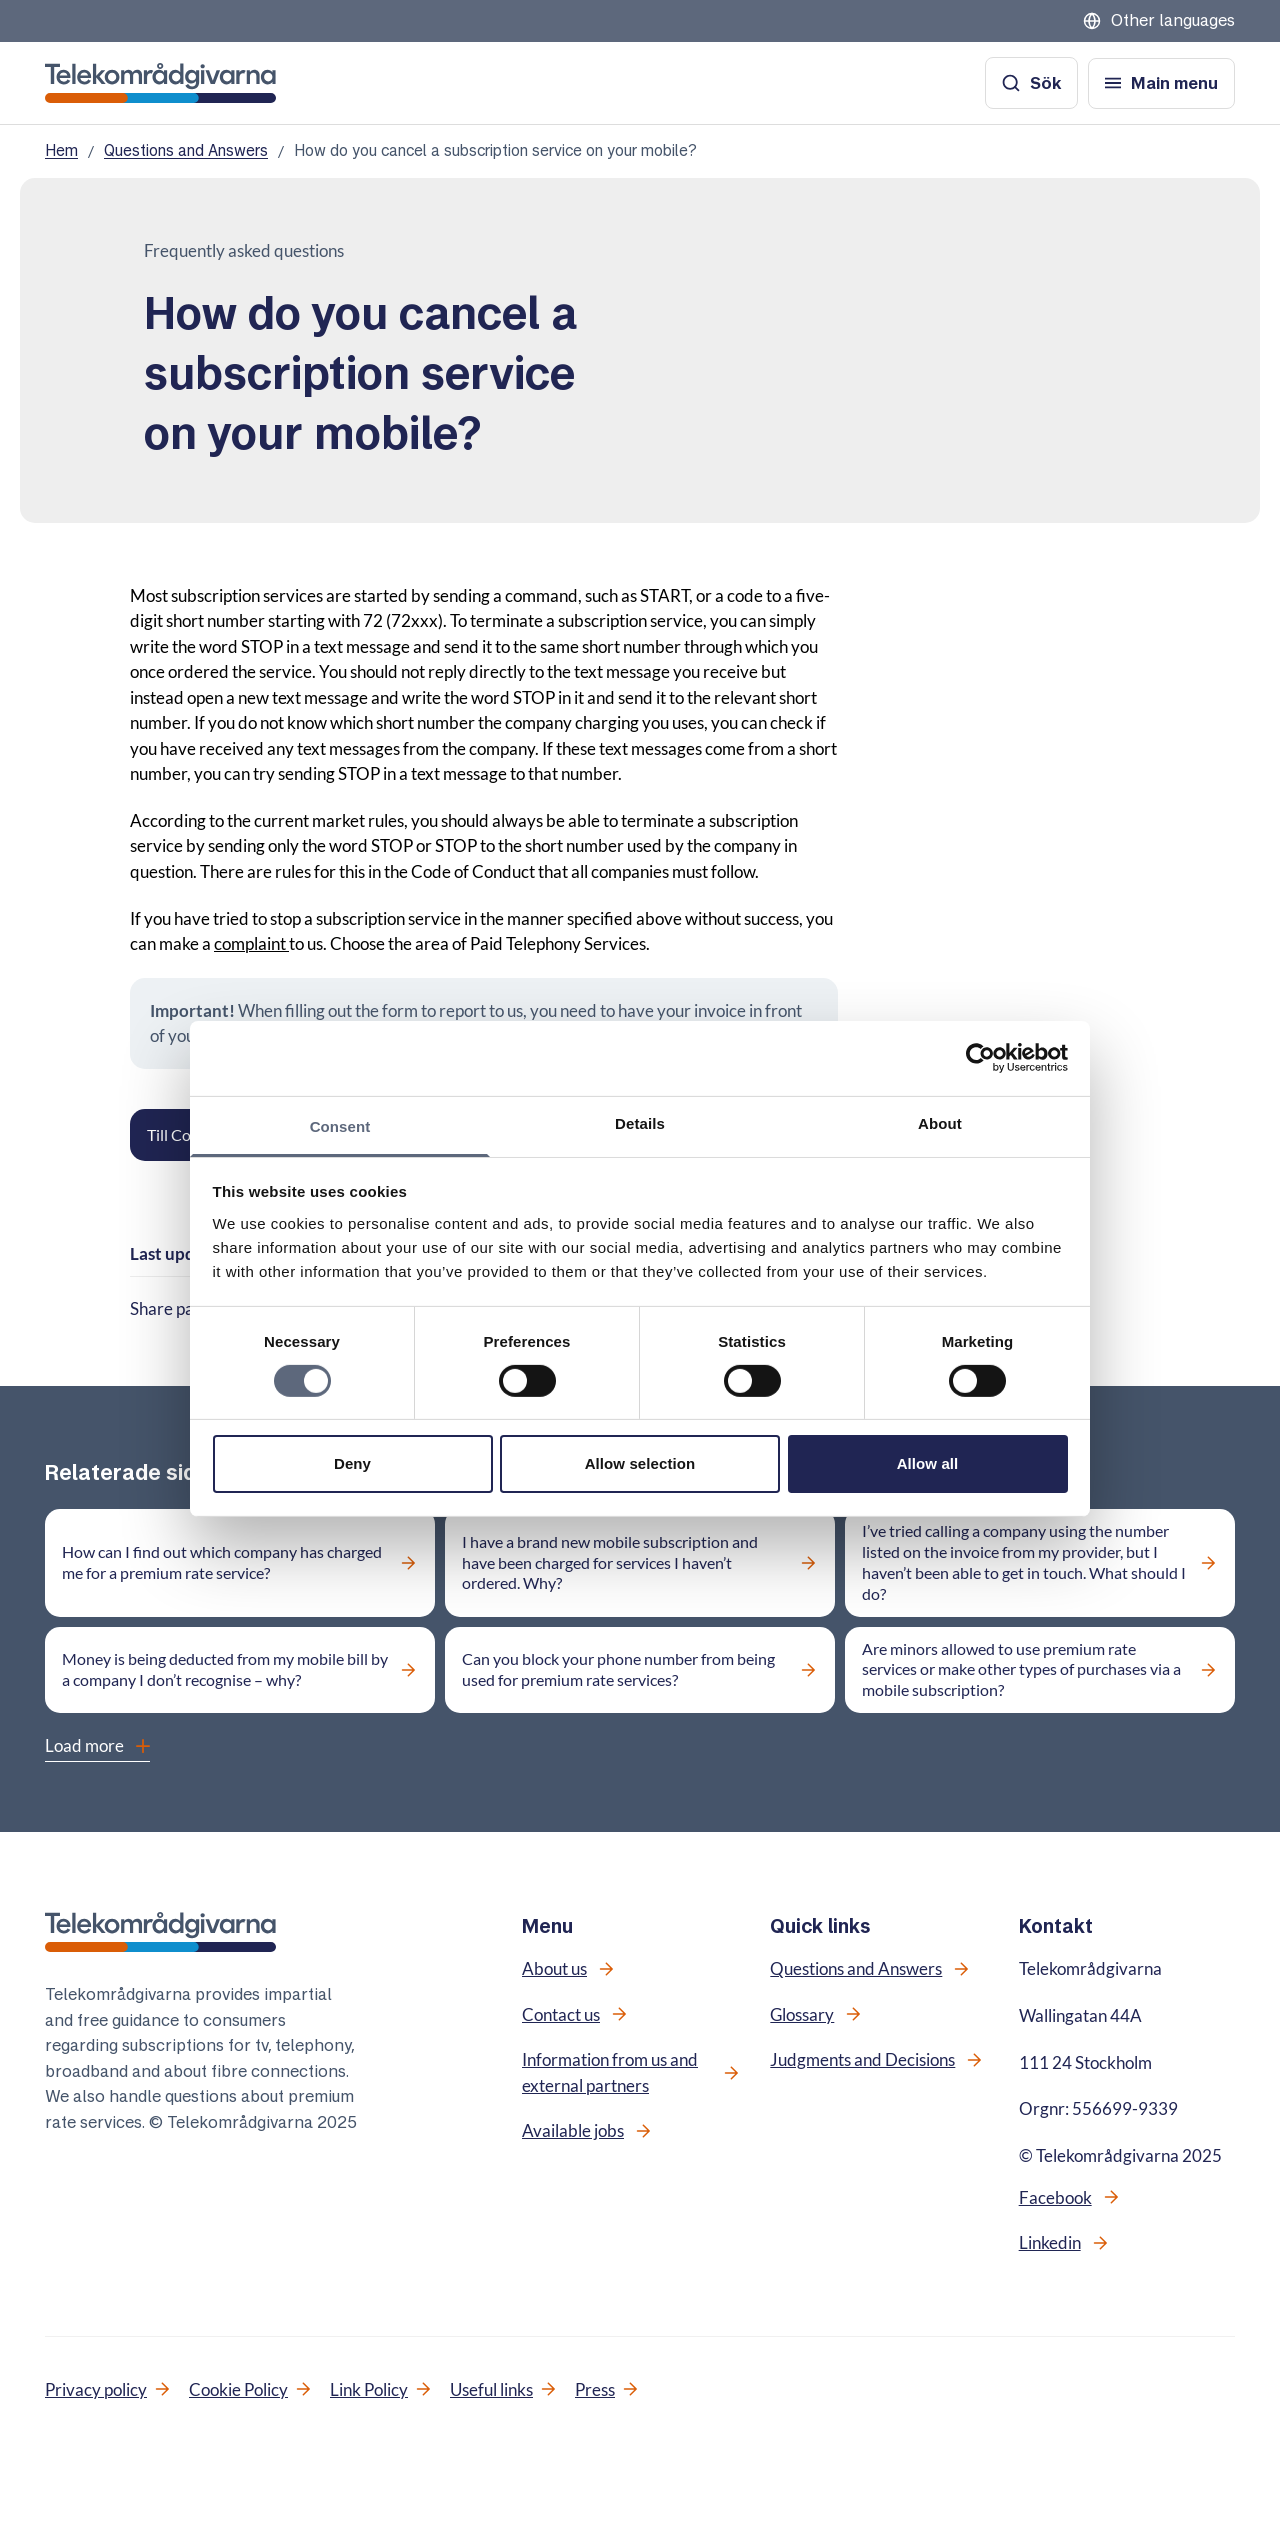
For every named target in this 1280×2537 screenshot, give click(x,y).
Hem (61, 150)
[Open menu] (1161, 83)
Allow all (928, 1463)
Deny (352, 1463)
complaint (251, 943)
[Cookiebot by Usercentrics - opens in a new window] (980, 1058)
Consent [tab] (340, 1125)
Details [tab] (640, 1122)
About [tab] (940, 1122)
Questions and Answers (186, 150)
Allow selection (640, 1463)
